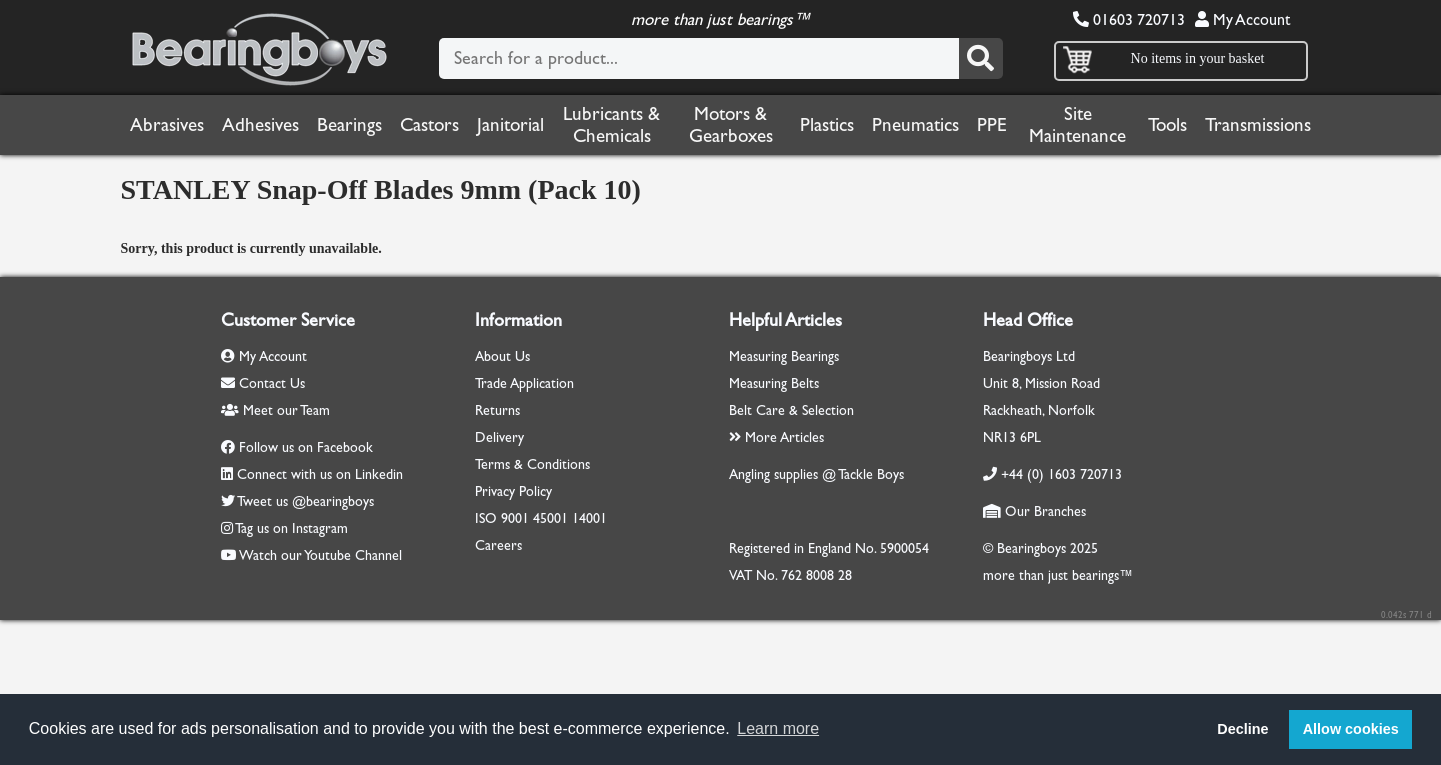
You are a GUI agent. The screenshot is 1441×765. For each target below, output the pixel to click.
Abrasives (167, 125)
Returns (497, 410)
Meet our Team (275, 410)
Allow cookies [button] (1351, 729)
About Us (502, 356)
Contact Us (263, 383)
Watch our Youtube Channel (320, 555)
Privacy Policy (513, 491)
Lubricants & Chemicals (611, 125)
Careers (498, 545)
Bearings (349, 125)
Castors (429, 125)
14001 (589, 518)
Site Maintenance (1077, 125)
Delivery (499, 437)
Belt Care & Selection (791, 410)
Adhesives (260, 125)
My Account (1242, 19)
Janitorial (510, 125)
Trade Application (524, 383)
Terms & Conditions (532, 464)
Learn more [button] (778, 728)
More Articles (776, 437)
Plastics (827, 125)
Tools (1167, 125)
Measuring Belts (774, 383)
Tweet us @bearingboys (305, 501)
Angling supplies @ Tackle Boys (816, 474)
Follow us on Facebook (306, 447)
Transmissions (1258, 125)
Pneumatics (915, 125)
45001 (550, 518)
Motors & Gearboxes (731, 125)
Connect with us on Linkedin (320, 474)
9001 (515, 518)
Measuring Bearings (784, 356)
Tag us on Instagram (291, 528)
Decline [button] (1242, 729)
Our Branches (1034, 511)
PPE (992, 125)
